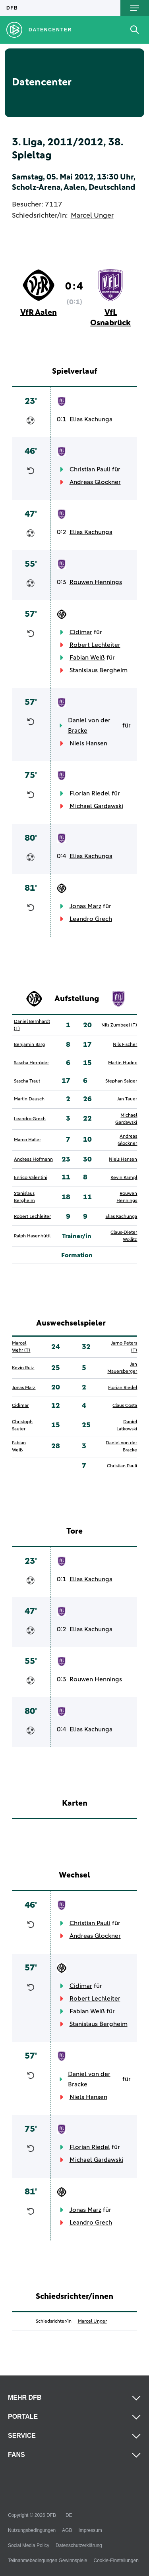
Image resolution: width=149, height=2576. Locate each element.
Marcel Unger (92, 215)
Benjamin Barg (29, 1044)
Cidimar (81, 632)
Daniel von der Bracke (89, 725)
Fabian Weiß (87, 657)
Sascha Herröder (31, 1063)
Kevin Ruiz (23, 1368)
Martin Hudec (122, 1063)
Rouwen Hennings (96, 582)
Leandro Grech (91, 919)
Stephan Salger (121, 1081)
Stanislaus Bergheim (99, 670)
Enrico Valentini (30, 1177)
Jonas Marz (85, 906)
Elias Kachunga (91, 419)
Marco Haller (27, 1140)
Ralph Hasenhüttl (32, 1236)
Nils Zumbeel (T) (119, 1025)
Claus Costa (124, 1405)
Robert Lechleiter (95, 645)
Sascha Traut (27, 1081)
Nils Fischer (125, 1044)
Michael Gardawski (96, 806)
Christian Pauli (90, 469)
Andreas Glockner (95, 482)
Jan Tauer (127, 1099)
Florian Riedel (90, 793)
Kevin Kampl (123, 1177)
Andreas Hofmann (33, 1159)
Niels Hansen (88, 743)
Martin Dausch (29, 1099)
